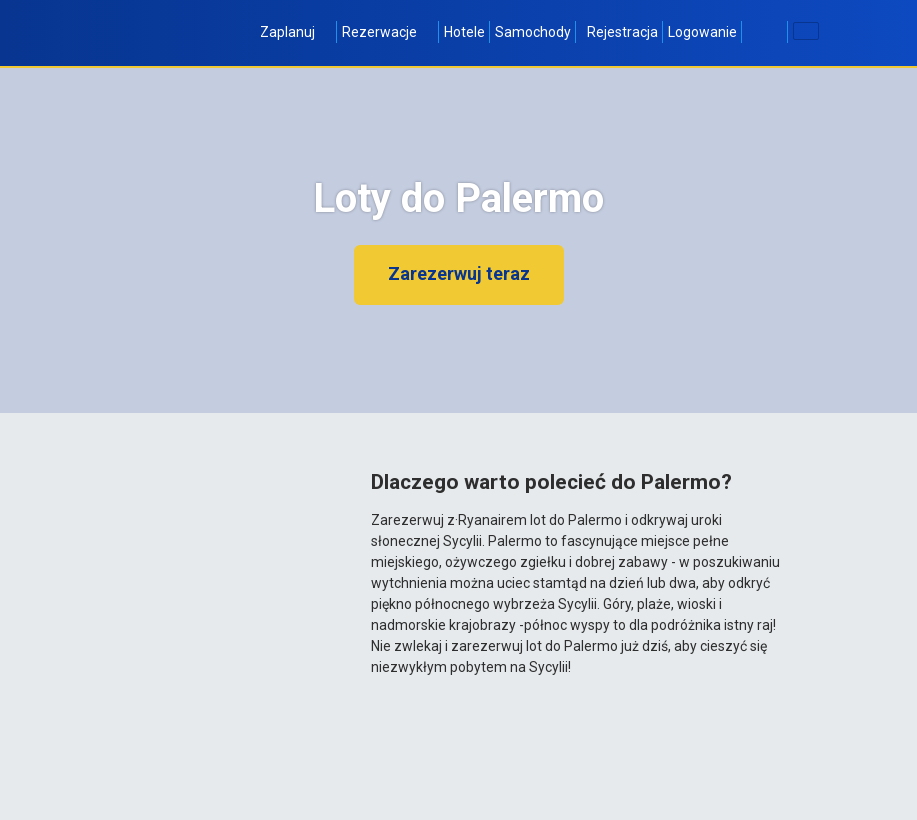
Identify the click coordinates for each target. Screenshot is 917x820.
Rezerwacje (388, 32)
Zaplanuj (296, 32)
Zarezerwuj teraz (459, 273)
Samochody (533, 32)
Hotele (464, 32)
